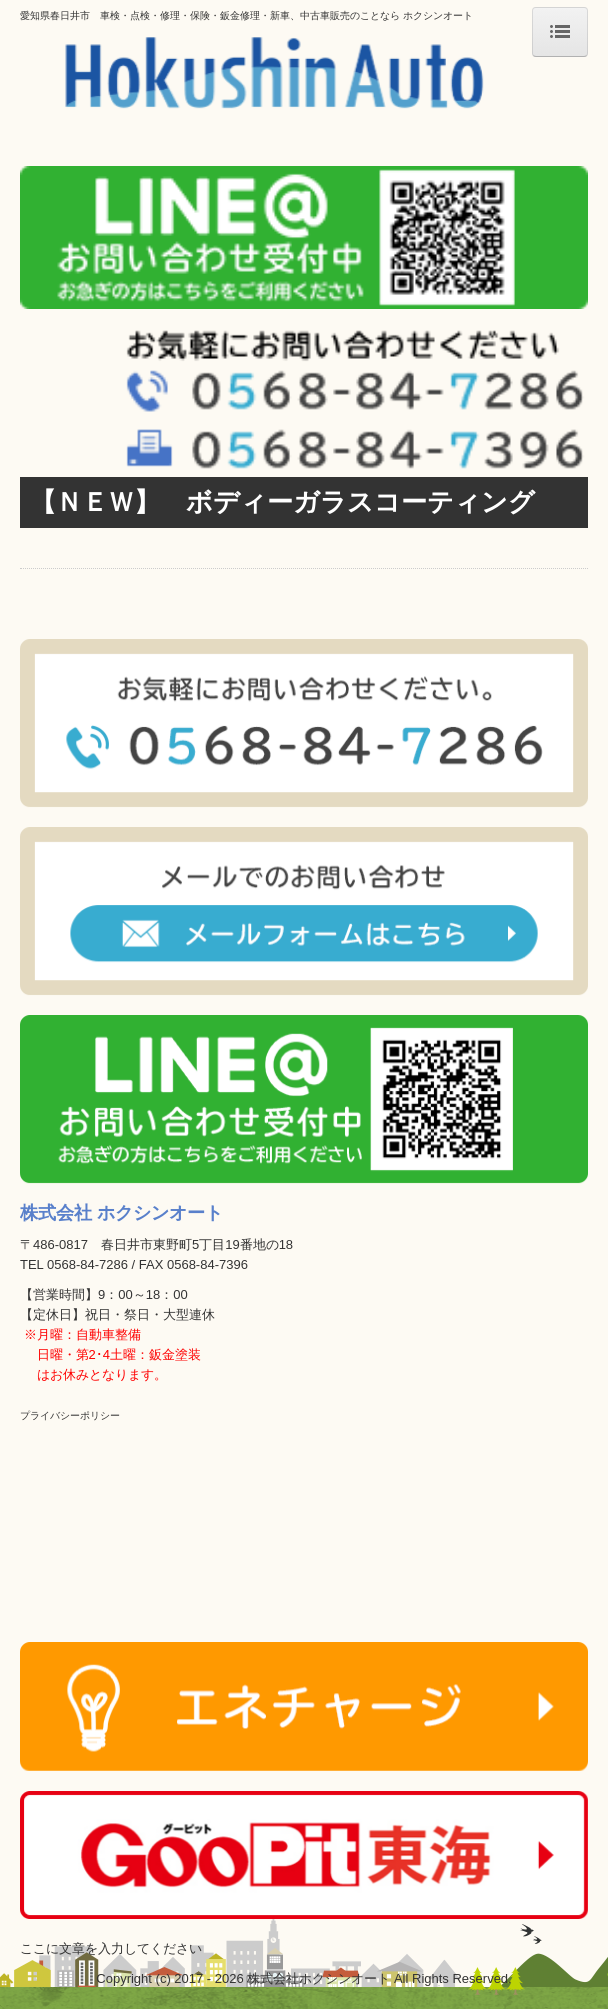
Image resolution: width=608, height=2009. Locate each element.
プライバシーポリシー (70, 1415)
